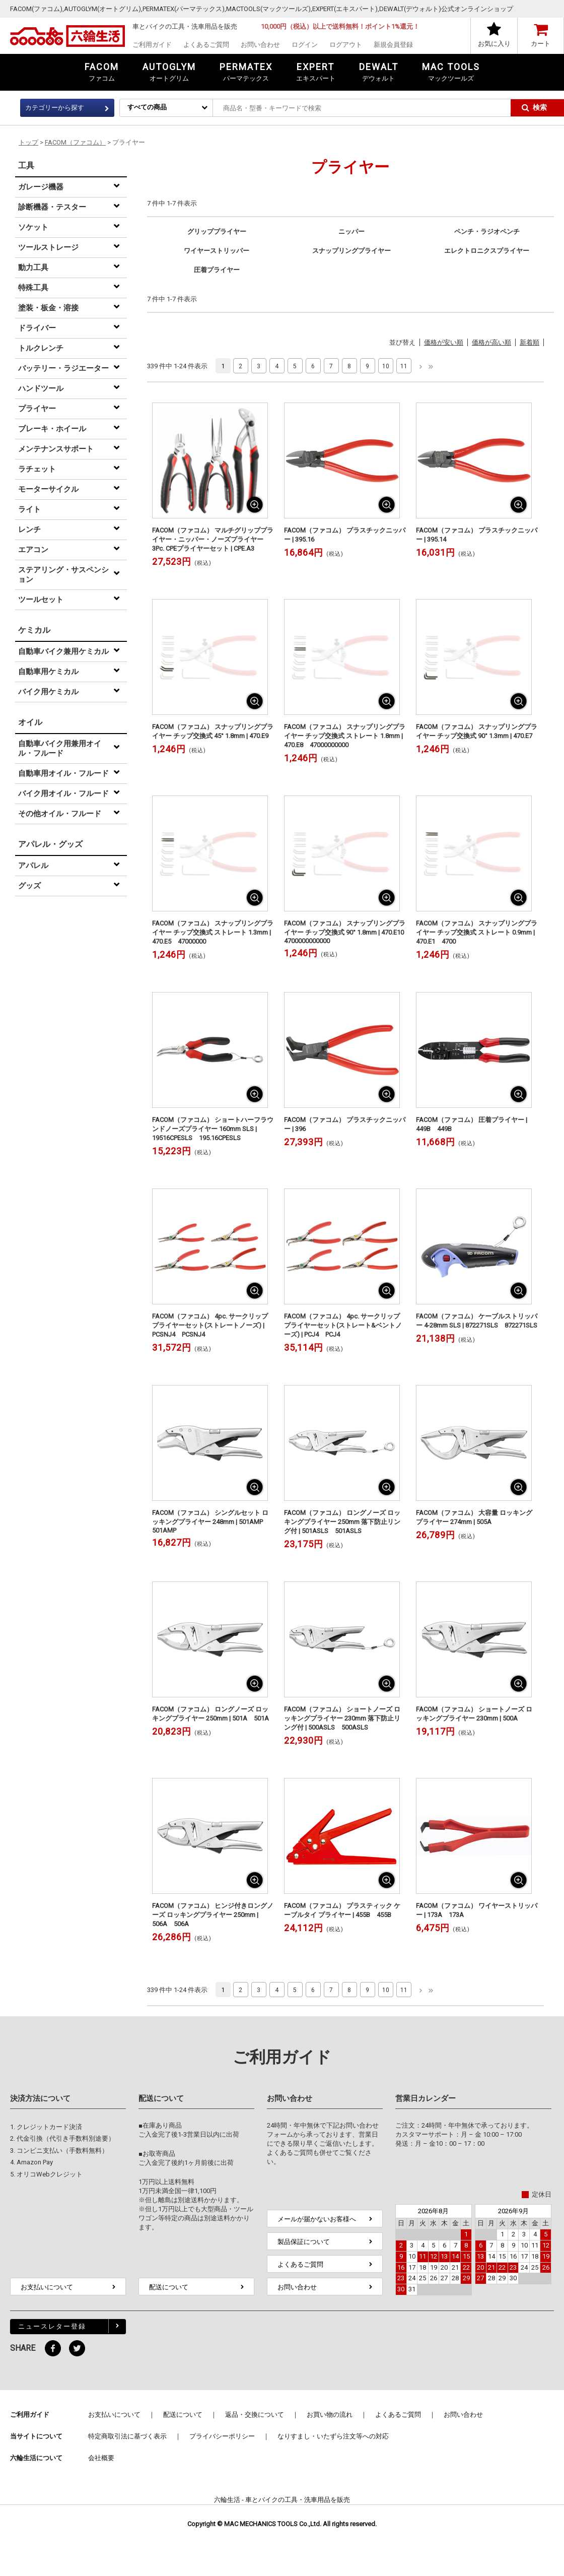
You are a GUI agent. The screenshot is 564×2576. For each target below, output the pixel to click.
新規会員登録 (393, 44)
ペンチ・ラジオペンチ (487, 231)
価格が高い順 (491, 342)
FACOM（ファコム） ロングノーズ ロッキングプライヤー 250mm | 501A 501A (210, 1713)
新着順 (529, 342)
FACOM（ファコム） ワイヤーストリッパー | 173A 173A (476, 1910)
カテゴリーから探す (54, 107)
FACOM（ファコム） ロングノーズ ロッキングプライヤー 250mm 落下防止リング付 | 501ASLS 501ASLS (342, 1522)
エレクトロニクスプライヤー (486, 250)
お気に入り (494, 43)
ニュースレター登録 (52, 2326)
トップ (28, 142)
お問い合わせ (260, 44)
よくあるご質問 (206, 44)
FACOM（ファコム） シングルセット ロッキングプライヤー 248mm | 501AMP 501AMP (210, 1521)
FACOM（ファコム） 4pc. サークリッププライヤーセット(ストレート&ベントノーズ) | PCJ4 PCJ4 (343, 1325)
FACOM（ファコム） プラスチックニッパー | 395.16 (344, 534)
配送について (168, 2287)
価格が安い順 (443, 342)
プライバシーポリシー (222, 2436)
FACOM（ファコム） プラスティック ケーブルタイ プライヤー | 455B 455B (342, 1910)
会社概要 (101, 2458)
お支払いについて (47, 2287)
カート (540, 43)
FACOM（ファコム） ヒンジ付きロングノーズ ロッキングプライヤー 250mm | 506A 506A (212, 1915)
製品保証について (303, 2241)
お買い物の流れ (329, 2414)
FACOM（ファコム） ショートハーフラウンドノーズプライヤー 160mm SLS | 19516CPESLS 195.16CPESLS (212, 1129)
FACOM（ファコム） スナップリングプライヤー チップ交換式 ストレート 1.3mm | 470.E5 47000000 (212, 932)
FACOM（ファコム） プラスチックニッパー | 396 (344, 1124)
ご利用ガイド (152, 44)
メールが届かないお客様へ (316, 2219)
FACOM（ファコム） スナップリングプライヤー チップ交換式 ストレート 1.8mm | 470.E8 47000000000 (344, 736)
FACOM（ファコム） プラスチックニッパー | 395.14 (476, 534)
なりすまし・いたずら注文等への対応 (333, 2436)
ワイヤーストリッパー (216, 250)
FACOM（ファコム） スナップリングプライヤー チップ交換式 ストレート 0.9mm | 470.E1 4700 (476, 932)
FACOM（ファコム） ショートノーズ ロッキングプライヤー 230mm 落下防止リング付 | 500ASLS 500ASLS (342, 1718)
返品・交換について (254, 2414)
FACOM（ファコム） (75, 142)
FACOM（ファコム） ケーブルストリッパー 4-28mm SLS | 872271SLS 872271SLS (476, 1320)
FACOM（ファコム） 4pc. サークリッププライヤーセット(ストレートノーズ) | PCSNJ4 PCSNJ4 (210, 1325)
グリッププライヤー (216, 231)
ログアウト (345, 44)
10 (385, 366)
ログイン (305, 44)
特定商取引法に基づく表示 (127, 2436)
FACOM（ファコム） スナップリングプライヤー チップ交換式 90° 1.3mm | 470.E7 (476, 731)
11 (403, 366)
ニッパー (351, 231)
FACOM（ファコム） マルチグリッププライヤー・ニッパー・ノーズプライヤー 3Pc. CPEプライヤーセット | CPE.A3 (212, 539)
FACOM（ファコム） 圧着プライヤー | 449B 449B (471, 1124)
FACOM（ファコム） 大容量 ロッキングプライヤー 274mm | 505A (474, 1517)
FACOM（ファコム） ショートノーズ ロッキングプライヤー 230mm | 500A (474, 1713)
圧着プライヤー (217, 270)
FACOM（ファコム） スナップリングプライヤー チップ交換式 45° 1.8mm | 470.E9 (212, 731)
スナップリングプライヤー (351, 250)
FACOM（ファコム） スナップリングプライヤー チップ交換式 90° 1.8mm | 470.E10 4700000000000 (345, 932)
